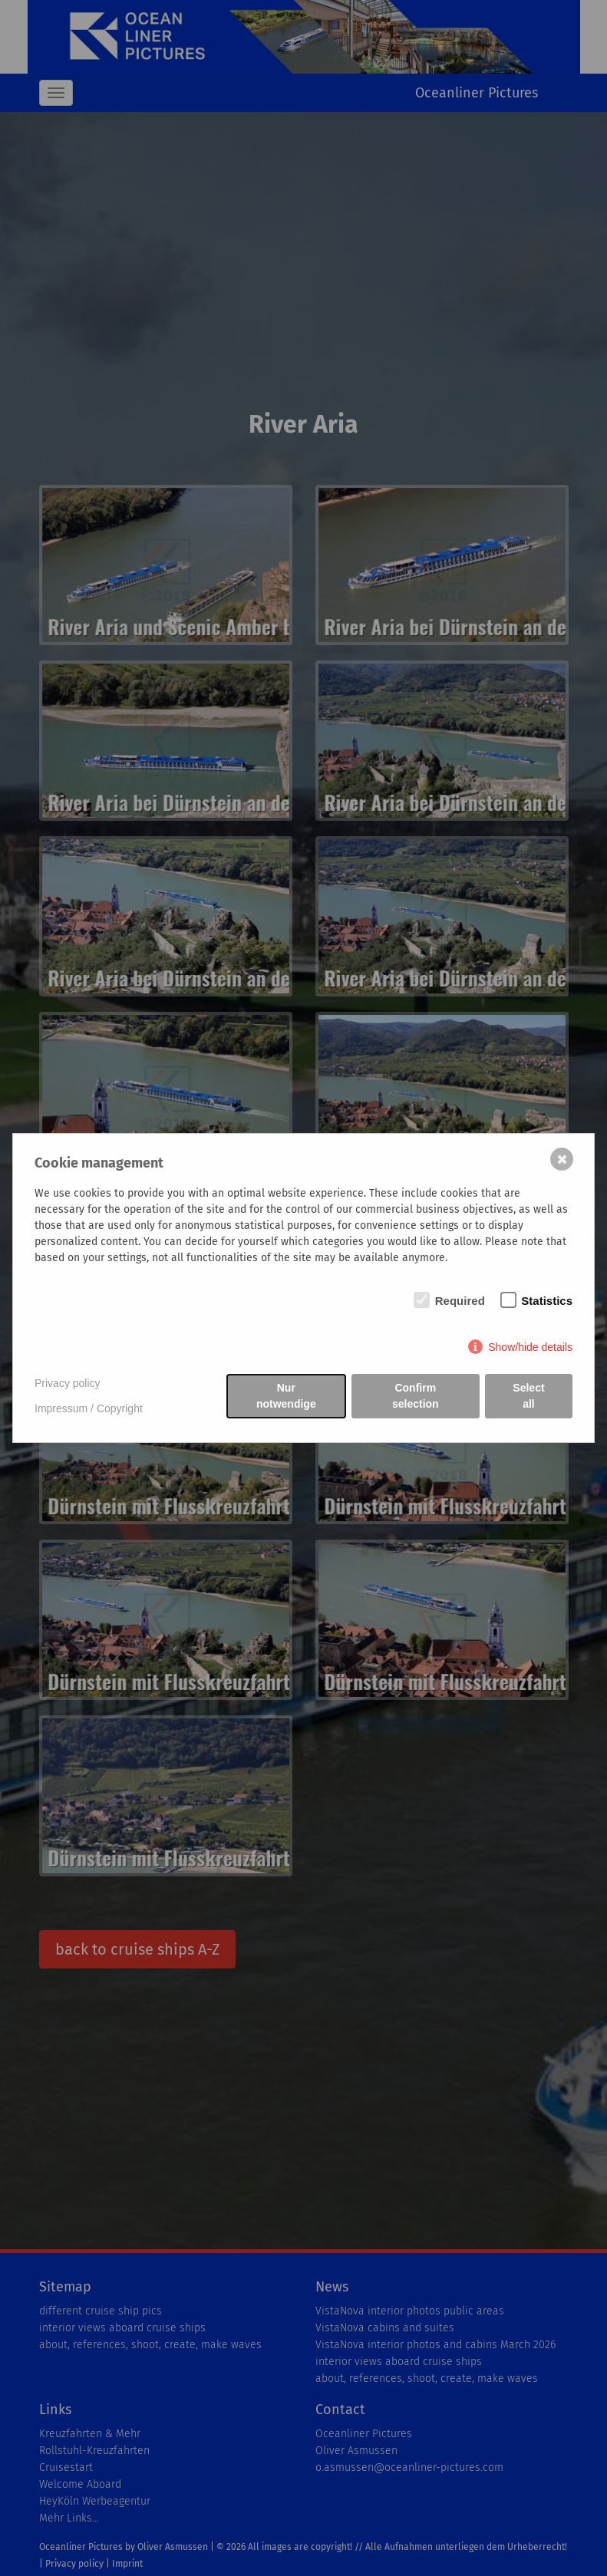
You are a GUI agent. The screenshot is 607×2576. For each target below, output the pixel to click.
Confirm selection (415, 1396)
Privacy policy (68, 1383)
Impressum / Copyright (89, 1408)
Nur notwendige (286, 1396)
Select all (528, 1396)
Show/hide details (530, 1347)
